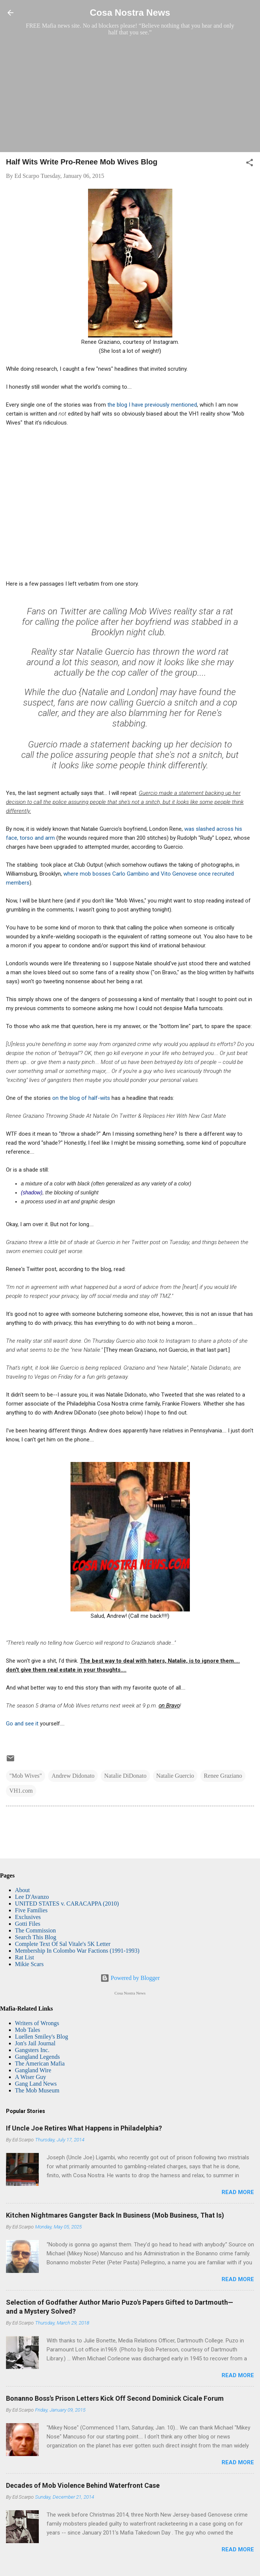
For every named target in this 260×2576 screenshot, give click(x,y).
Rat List (24, 1957)
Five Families (31, 1910)
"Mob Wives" (25, 1776)
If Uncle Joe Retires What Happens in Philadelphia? (84, 2128)
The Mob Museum (37, 2090)
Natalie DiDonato (125, 1776)
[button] (249, 164)
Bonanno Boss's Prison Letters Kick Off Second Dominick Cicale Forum (115, 2398)
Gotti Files (27, 1924)
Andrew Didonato (72, 1776)
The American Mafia (40, 2063)
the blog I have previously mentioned (152, 404)
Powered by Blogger (130, 1978)
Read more (238, 2192)
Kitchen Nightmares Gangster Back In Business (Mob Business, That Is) (115, 2215)
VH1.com (21, 1790)
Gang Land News (36, 2083)
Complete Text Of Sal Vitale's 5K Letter (62, 1944)
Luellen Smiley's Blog (41, 2036)
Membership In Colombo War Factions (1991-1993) (77, 1950)
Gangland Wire (33, 2070)
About (22, 1890)
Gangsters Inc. (32, 2050)
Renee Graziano (223, 1776)
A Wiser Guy (30, 2077)
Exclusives (28, 1917)
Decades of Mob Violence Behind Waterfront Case (83, 2485)
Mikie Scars (29, 1964)
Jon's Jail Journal (35, 2043)
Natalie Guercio (175, 1776)
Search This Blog (35, 1937)
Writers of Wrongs (37, 2023)
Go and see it (22, 1723)
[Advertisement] (130, 93)
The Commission (35, 1930)
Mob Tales (27, 2030)
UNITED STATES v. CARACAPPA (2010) (67, 1903)
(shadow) (32, 1193)
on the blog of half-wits (82, 1098)
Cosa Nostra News (130, 12)
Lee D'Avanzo (32, 1897)
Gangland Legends (37, 2057)
